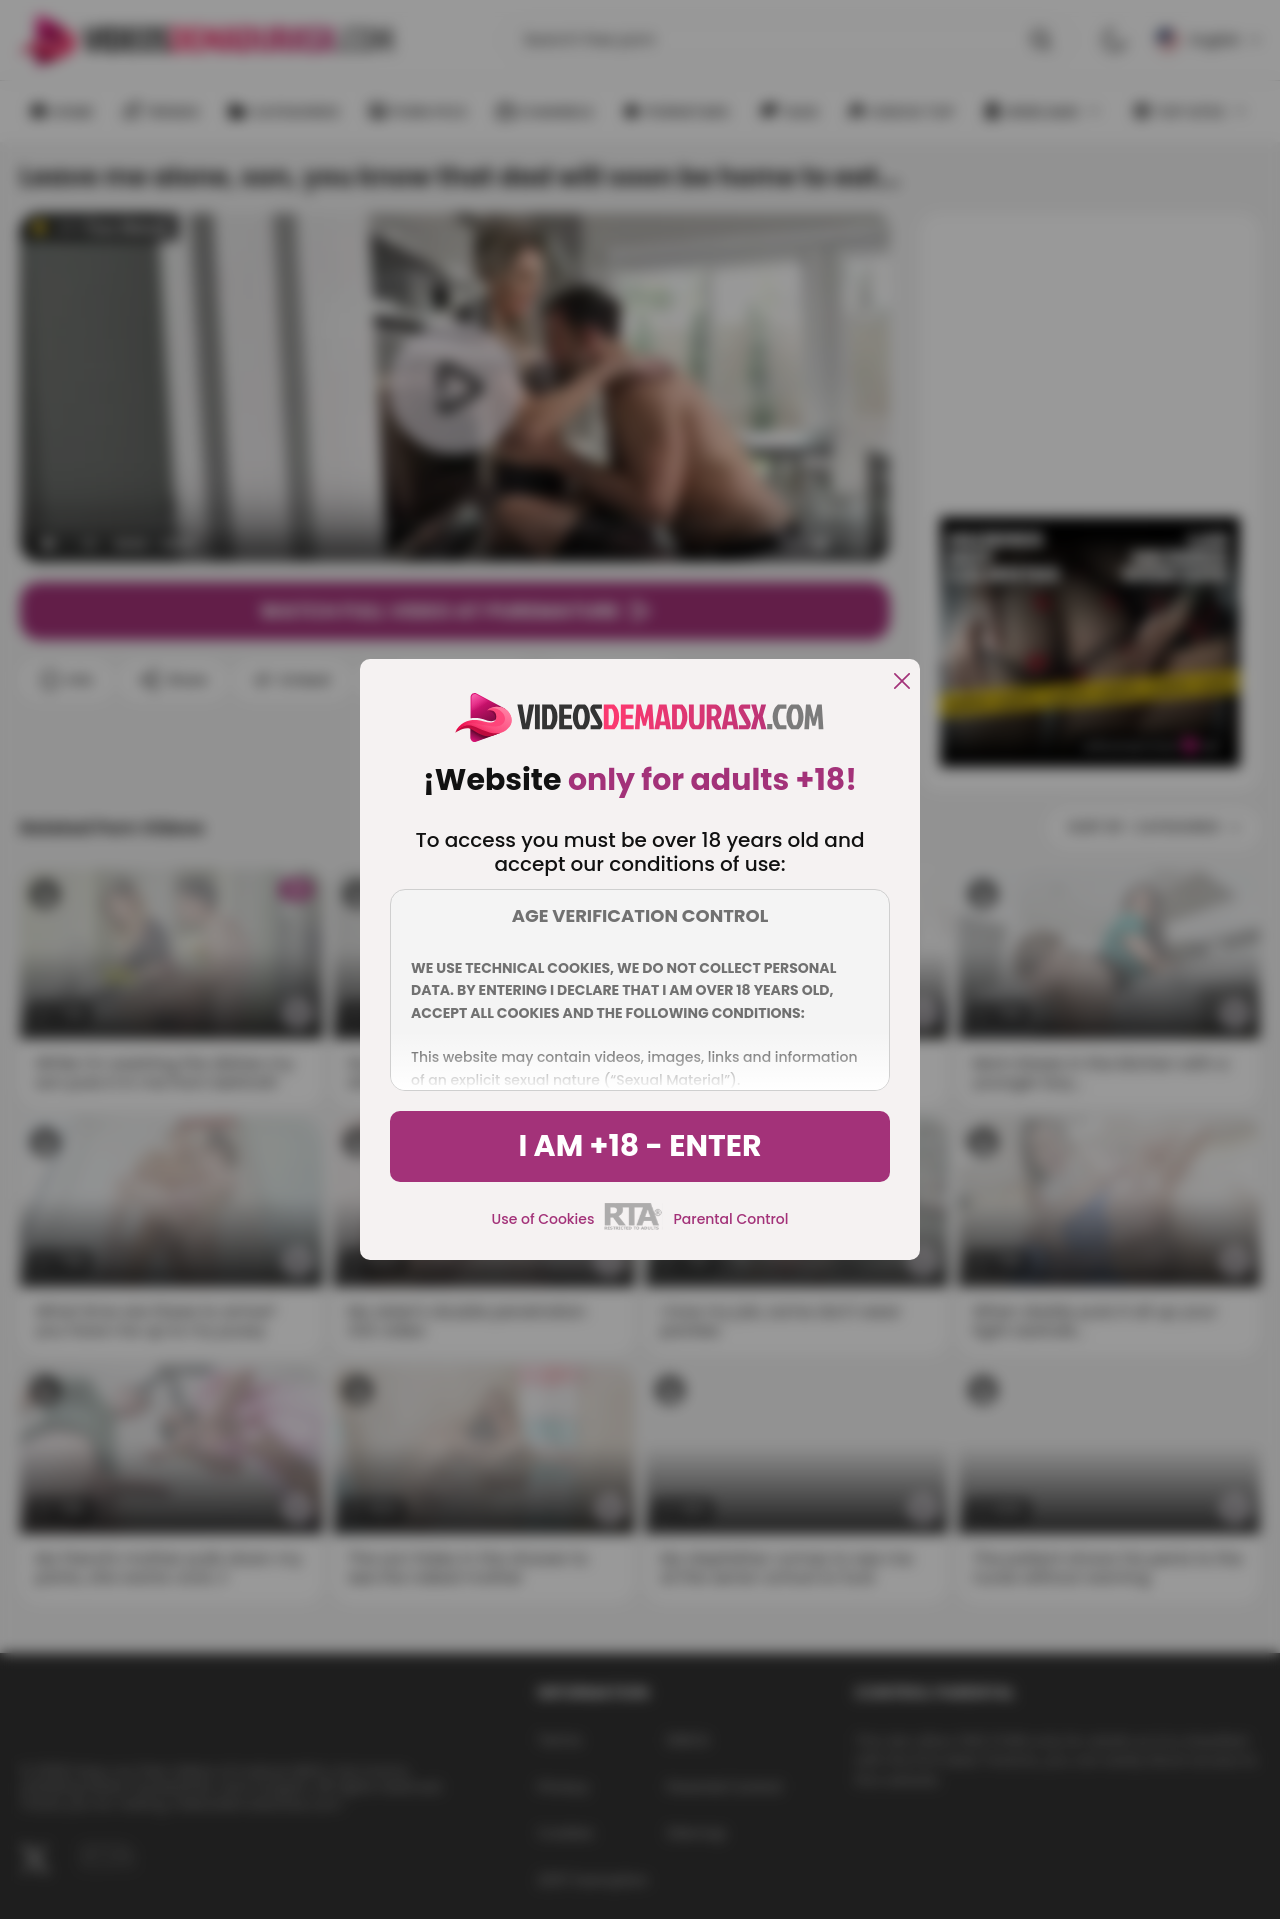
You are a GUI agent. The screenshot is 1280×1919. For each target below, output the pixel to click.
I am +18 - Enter (639, 1146)
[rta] (633, 1227)
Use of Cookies (543, 1219)
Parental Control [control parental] (730, 1219)
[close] (902, 682)
